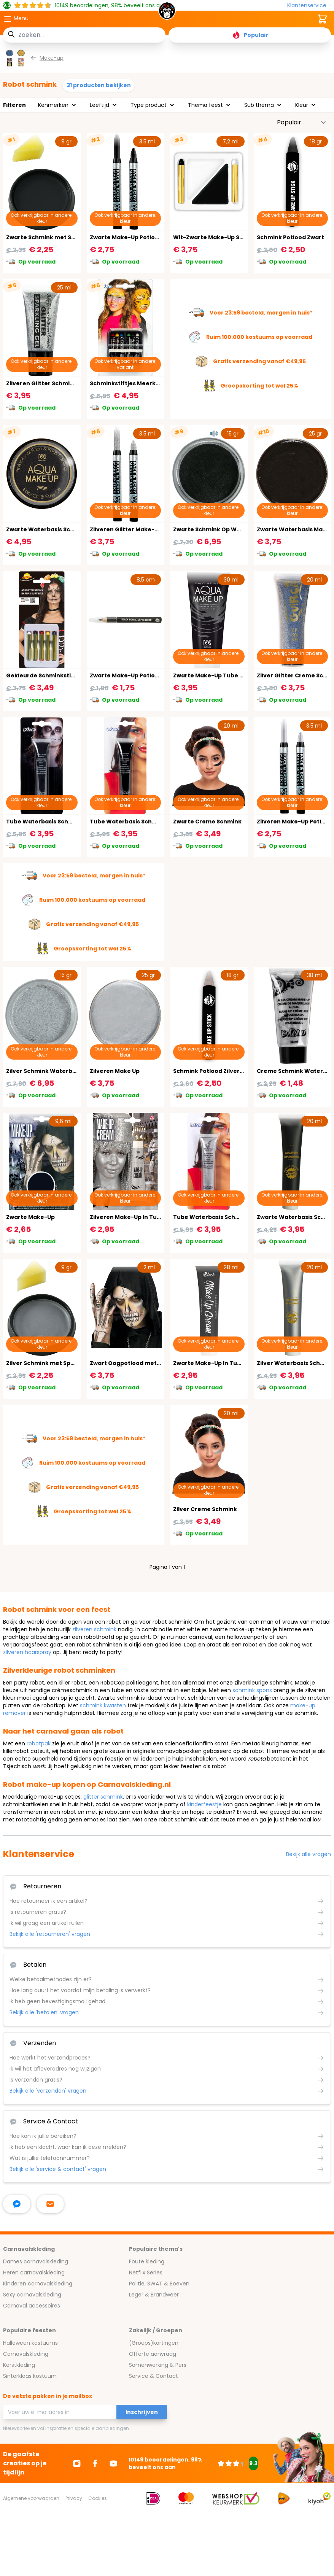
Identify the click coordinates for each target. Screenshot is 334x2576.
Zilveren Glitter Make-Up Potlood (138, 529)
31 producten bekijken (99, 85)
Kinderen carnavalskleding (37, 2283)
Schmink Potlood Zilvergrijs (212, 1071)
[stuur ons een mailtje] (50, 2204)
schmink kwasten (103, 1705)
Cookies (97, 2498)
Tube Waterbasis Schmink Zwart (137, 821)
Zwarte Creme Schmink (207, 821)
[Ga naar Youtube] (113, 2463)
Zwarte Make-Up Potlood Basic (134, 675)
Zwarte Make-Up (30, 1217)
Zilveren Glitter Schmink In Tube (53, 383)
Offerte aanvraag (152, 2354)
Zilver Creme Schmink (205, 1509)
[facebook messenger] (16, 2204)
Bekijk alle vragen (308, 1854)
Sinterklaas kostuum (30, 2376)
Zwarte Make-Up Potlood (126, 237)
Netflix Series (145, 2272)
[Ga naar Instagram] (77, 2463)
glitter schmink (103, 1796)
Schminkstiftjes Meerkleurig (131, 383)
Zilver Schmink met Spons (43, 1363)
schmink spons (252, 1690)
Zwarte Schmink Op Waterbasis (219, 529)
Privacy (73, 2498)
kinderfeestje (204, 1804)
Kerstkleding (19, 2365)
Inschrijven (142, 2412)
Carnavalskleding (25, 2354)
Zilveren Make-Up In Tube (127, 1217)
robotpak (39, 1743)
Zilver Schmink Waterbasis (45, 1071)
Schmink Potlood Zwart (290, 237)
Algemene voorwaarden (31, 2498)
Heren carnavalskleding (34, 2272)
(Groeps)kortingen (153, 2343)
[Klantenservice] (309, 6)
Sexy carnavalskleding (32, 2294)
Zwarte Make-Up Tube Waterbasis (223, 675)
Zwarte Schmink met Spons (46, 237)
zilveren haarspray (27, 1652)
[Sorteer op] (301, 122)
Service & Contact (153, 2376)
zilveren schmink (94, 1629)
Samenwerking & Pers (157, 2365)
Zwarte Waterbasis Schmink (47, 529)
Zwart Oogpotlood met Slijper (133, 1363)
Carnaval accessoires (31, 2305)
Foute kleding (146, 2261)
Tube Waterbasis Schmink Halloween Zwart (69, 821)
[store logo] (167, 13)
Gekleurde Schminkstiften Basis (53, 675)
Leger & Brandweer (154, 2294)
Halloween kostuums (30, 2343)
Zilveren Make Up (115, 1071)
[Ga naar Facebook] (95, 2463)
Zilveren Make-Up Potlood (294, 821)
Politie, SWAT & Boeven (159, 2283)
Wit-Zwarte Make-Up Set (209, 237)
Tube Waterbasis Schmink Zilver (220, 1217)
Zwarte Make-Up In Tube (209, 1363)
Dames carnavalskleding (35, 2261)
